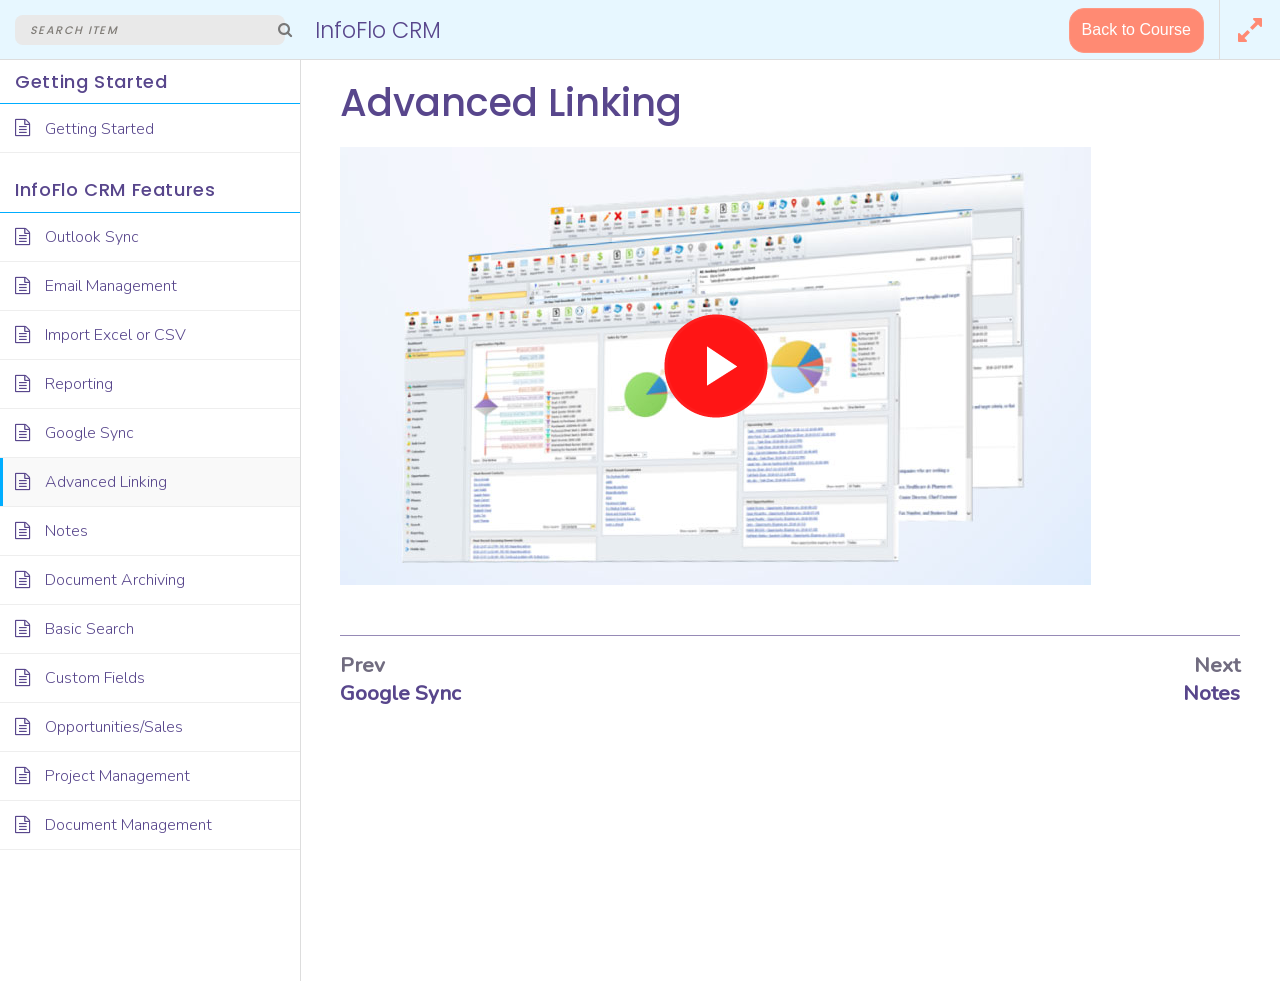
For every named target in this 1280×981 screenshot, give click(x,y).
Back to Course (1136, 29)
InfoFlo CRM (378, 30)
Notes (1211, 693)
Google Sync (400, 693)
